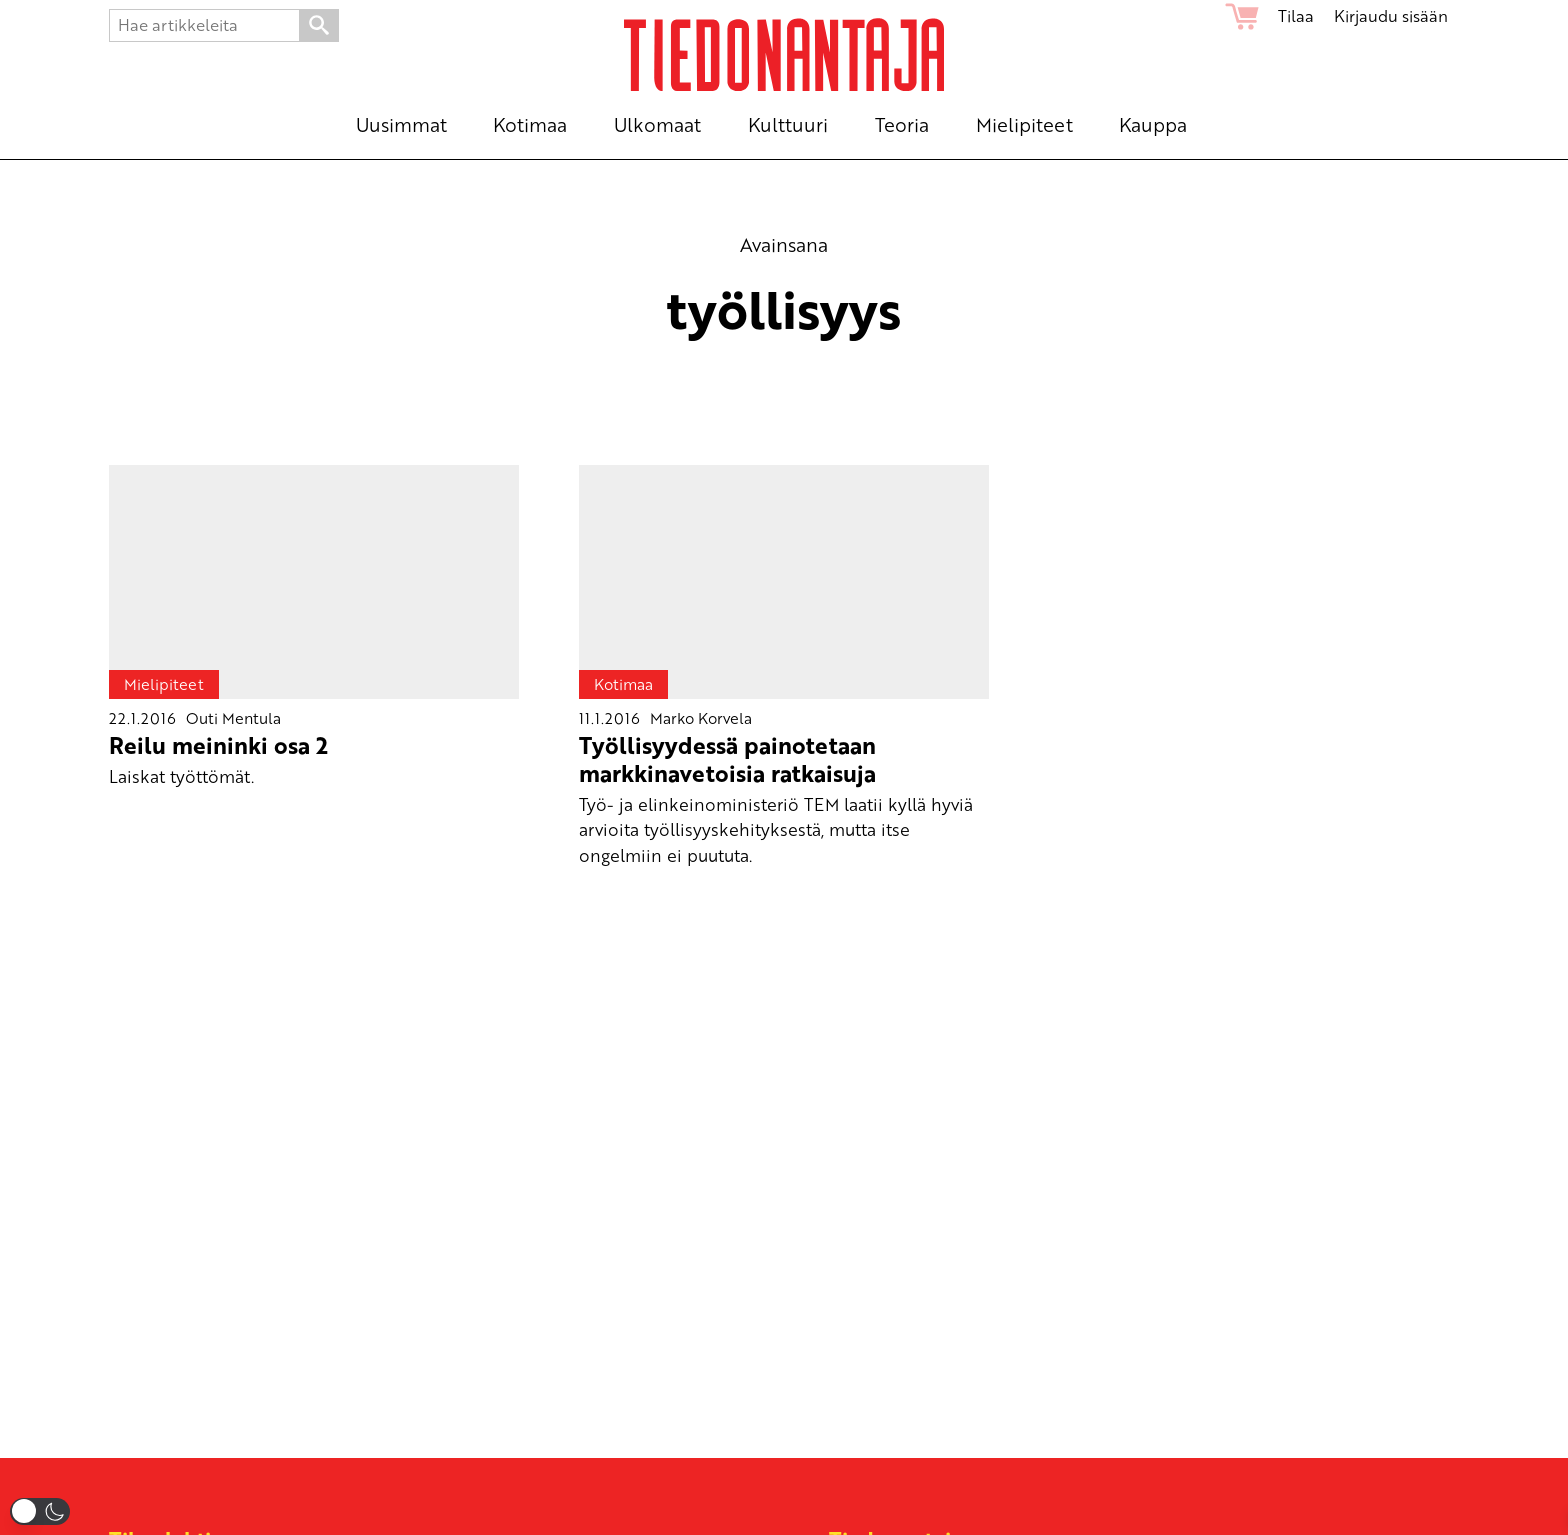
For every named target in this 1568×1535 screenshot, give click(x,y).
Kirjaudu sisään (1391, 15)
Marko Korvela (701, 718)
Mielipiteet (164, 684)
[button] (40, 1511)
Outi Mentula (233, 718)
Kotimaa (623, 684)
